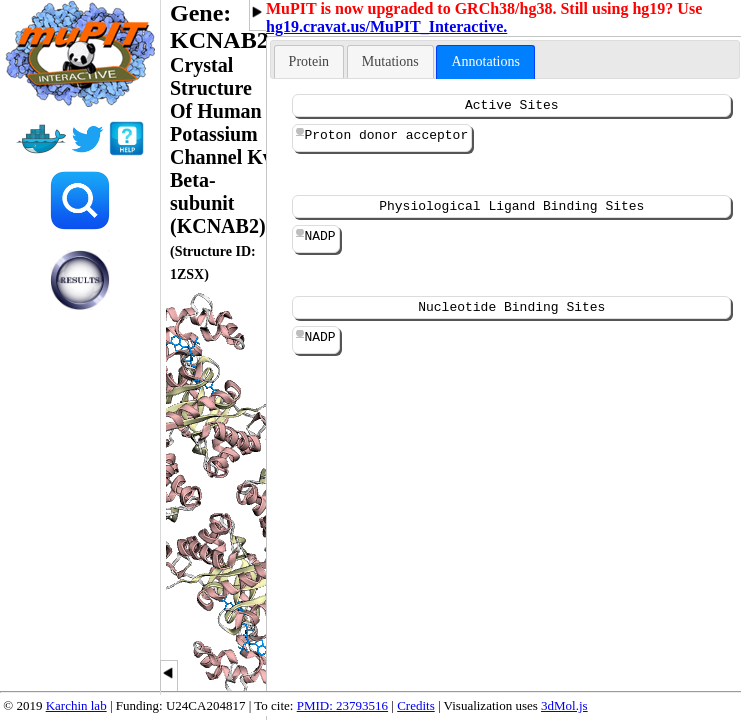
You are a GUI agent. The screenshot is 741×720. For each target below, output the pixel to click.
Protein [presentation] (309, 61)
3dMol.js (564, 705)
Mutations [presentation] (390, 61)
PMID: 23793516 (342, 705)
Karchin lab (76, 705)
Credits (416, 705)
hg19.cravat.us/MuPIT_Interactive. (386, 26)
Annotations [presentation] (485, 61)
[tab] (309, 61)
